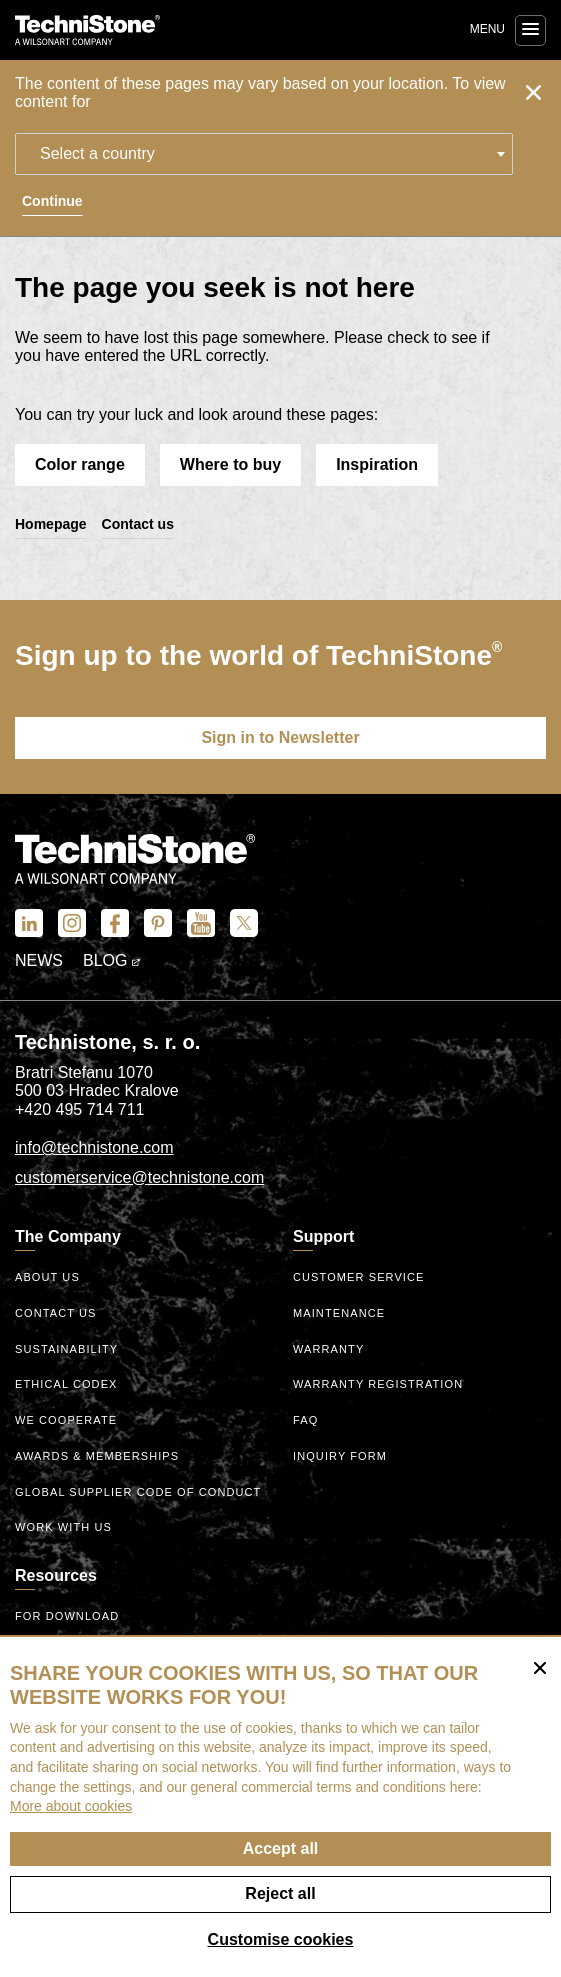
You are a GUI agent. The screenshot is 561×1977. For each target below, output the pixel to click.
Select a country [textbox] (97, 153)
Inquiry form (340, 1456)
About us (47, 1277)
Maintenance (339, 1313)
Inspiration (377, 464)
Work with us (63, 1527)
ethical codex (66, 1384)
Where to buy (230, 464)
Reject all (280, 1893)
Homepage (51, 524)
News (39, 960)
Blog (111, 960)
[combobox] (264, 154)
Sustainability (66, 1349)
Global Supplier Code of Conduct (138, 1492)
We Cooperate (66, 1420)
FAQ (305, 1420)
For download (67, 1616)
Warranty (328, 1349)
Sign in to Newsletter (280, 737)
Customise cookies (281, 1939)
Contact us (138, 524)
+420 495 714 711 (79, 1109)
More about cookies (71, 1806)
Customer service (359, 1277)
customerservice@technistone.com (139, 1177)
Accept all (281, 1848)
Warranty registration (378, 1384)
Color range (80, 464)
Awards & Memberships (97, 1456)
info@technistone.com (94, 1147)
